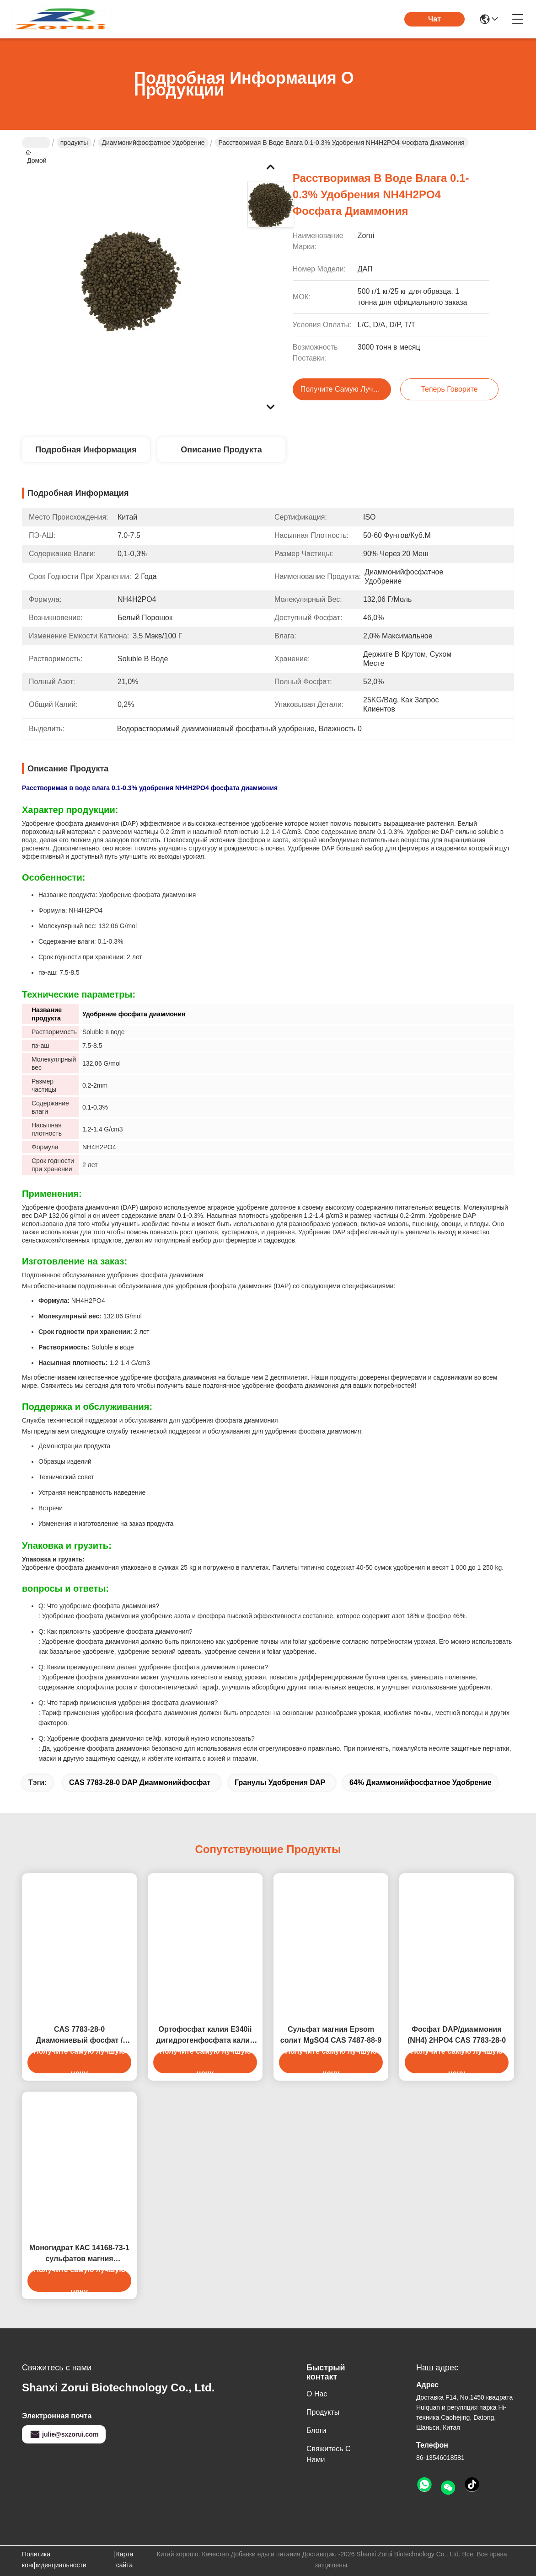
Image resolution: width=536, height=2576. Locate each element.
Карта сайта (124, 2559)
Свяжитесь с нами (328, 2454)
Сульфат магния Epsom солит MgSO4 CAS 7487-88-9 (330, 2034)
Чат (434, 19)
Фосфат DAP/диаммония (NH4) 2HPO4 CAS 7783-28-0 (456, 2034)
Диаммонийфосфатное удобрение (153, 142)
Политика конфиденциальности (54, 2559)
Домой (36, 142)
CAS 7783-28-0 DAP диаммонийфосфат (139, 1782)
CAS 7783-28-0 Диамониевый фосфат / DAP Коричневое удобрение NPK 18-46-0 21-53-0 (79, 2035)
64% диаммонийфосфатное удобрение (420, 1782)
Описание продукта (221, 449)
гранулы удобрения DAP (280, 1782)
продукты (74, 142)
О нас (316, 2394)
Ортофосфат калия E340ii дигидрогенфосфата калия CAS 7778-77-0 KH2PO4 (205, 2035)
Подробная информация (85, 449)
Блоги (316, 2430)
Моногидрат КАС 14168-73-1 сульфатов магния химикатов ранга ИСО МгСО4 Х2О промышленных (79, 2254)
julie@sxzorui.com (63, 2434)
